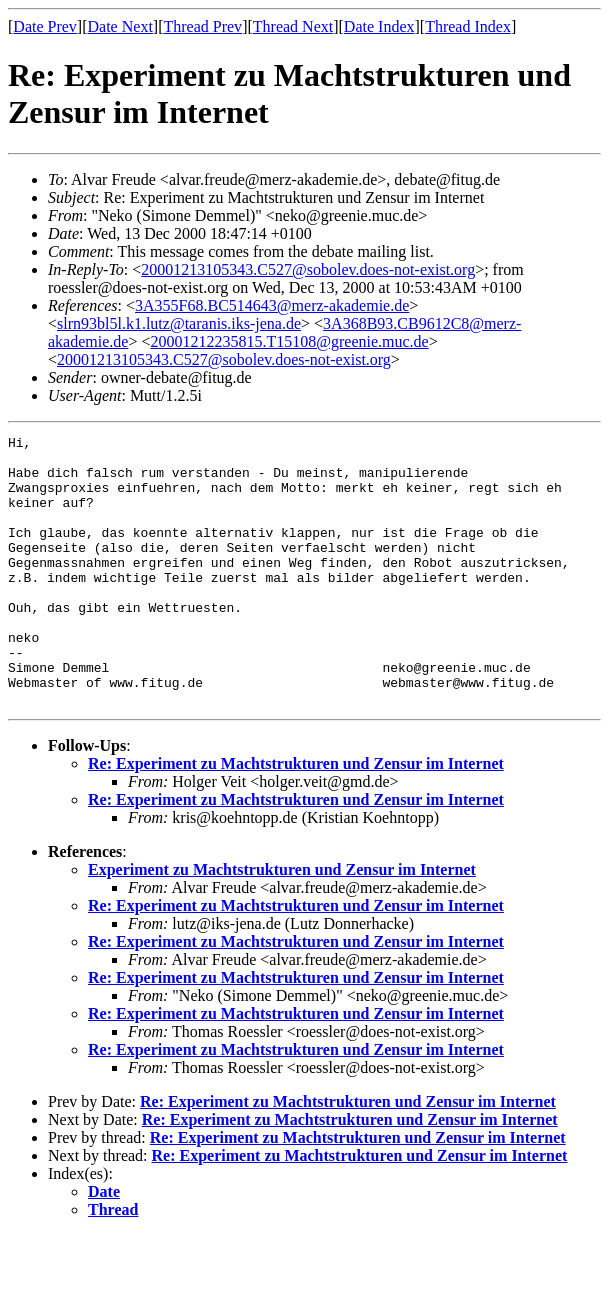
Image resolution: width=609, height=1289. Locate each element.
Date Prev (45, 26)
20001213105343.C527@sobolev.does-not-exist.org (308, 269)
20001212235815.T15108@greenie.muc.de (289, 341)
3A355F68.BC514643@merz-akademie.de (272, 305)
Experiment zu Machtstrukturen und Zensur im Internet (282, 923)
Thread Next (293, 26)
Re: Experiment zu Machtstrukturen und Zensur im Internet (296, 817)
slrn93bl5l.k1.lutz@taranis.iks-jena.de (179, 323)
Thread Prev (202, 26)
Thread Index (468, 26)
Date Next (120, 26)
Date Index (379, 26)
